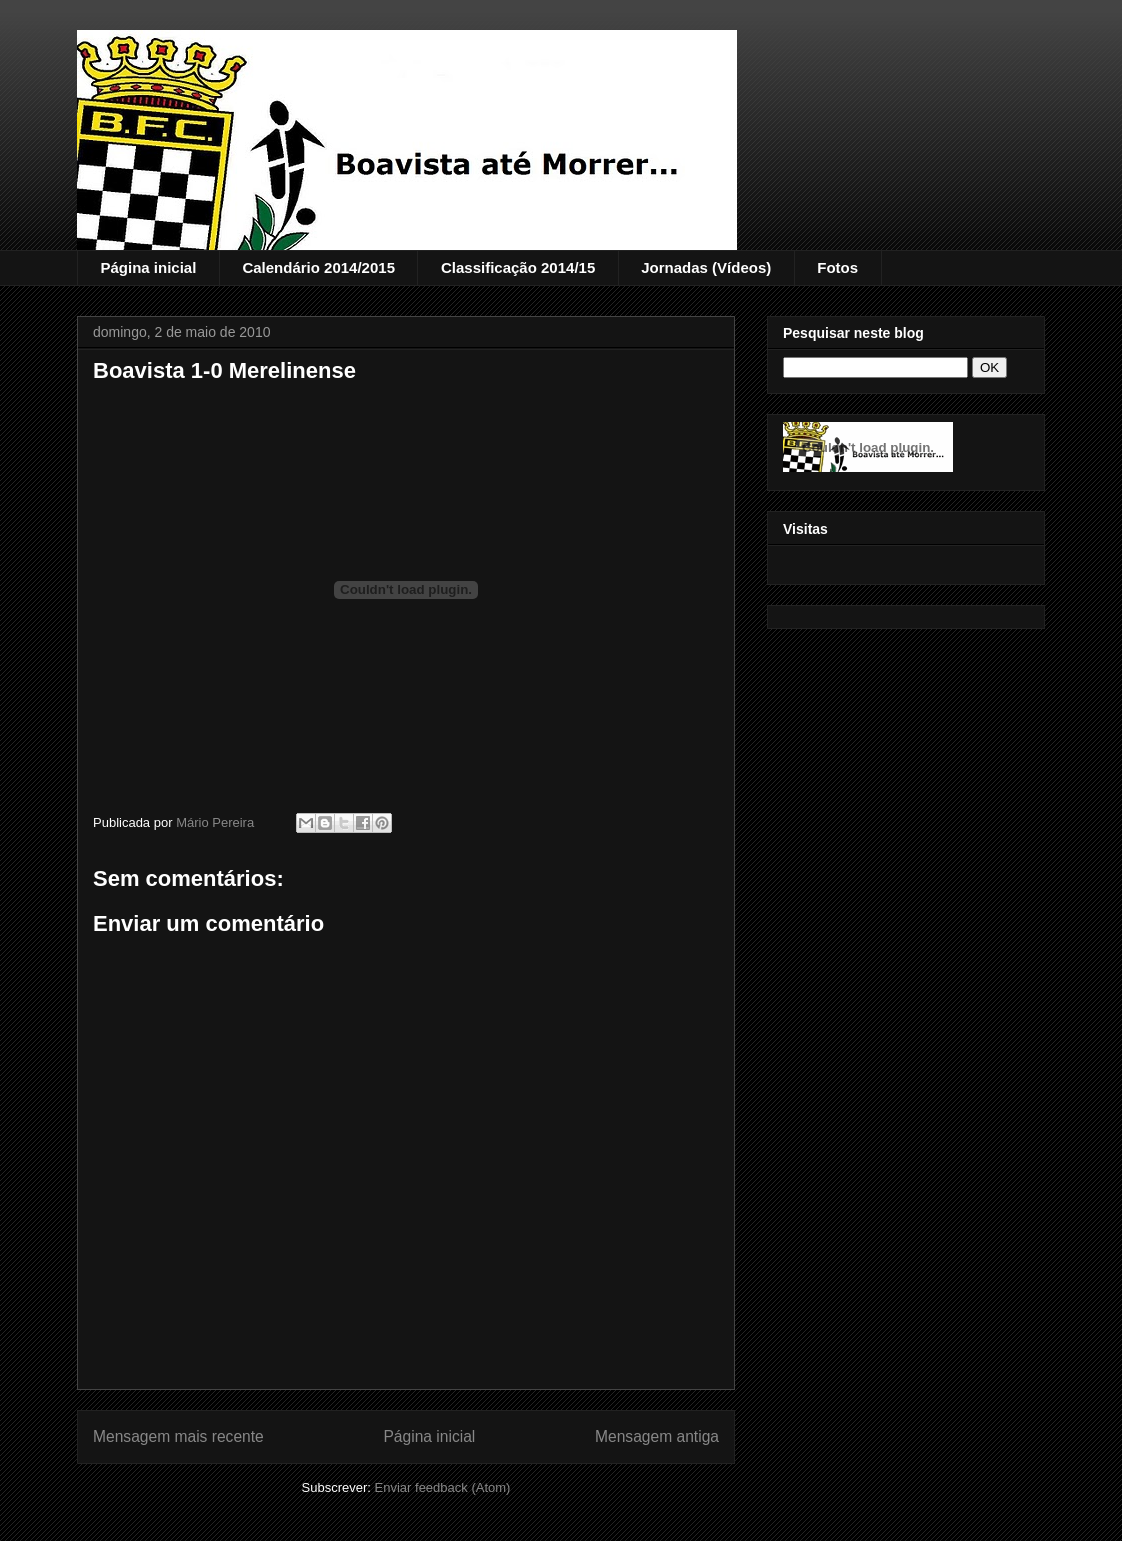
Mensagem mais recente (178, 1436)
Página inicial (149, 267)
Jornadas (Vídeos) (706, 267)
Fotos (837, 267)
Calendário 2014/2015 (318, 267)
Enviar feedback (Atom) (443, 1487)
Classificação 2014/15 (518, 267)
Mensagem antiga (657, 1436)
